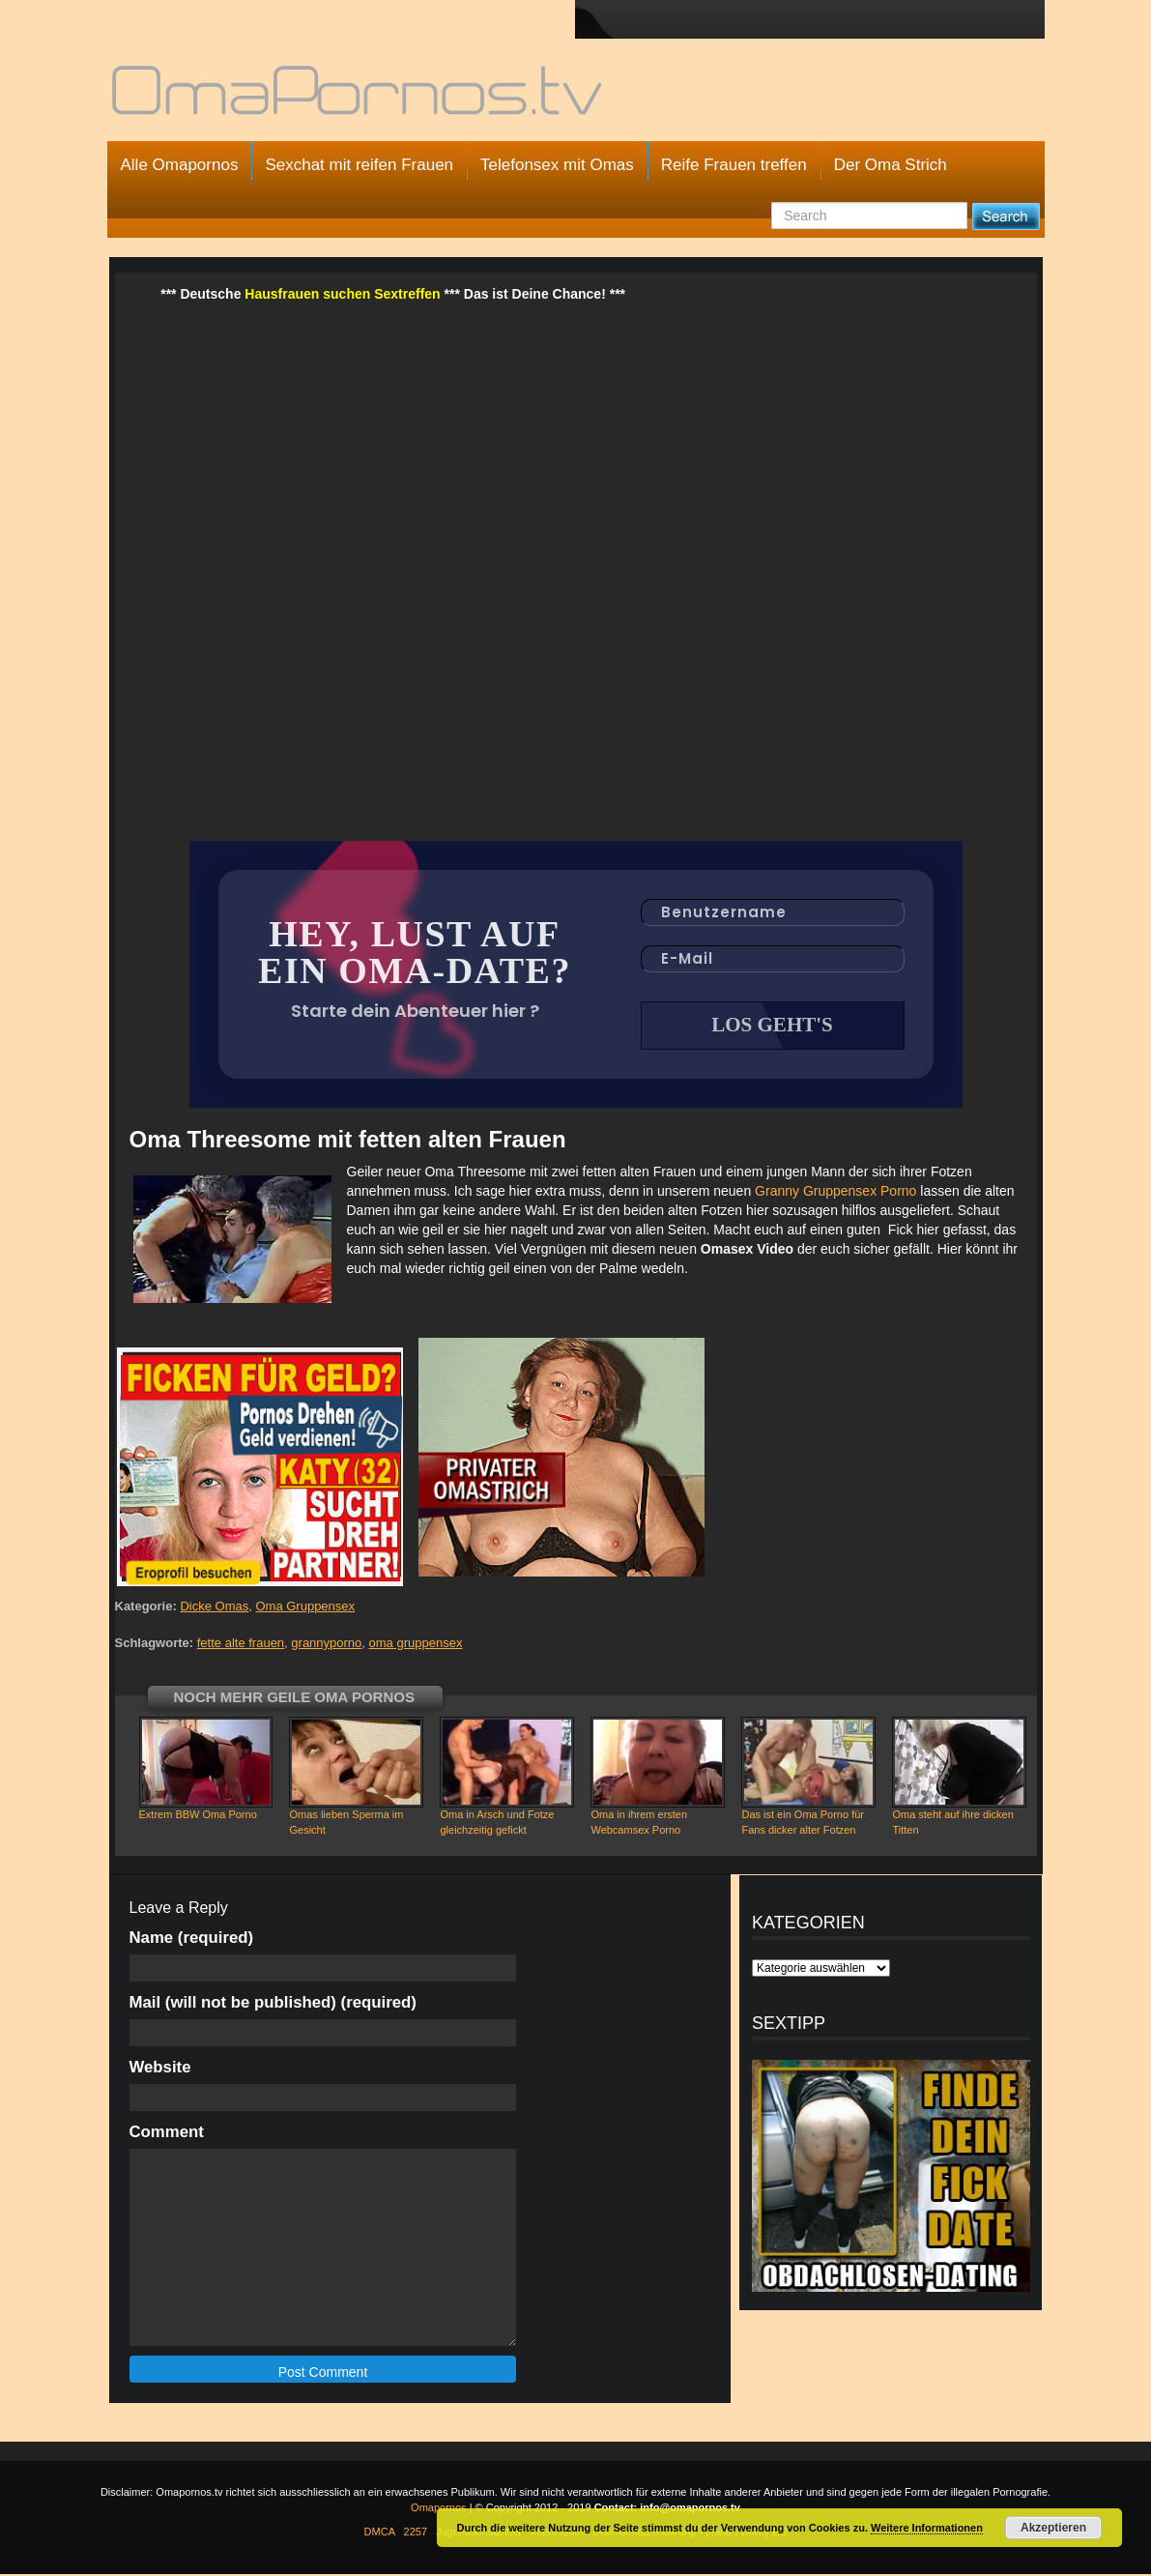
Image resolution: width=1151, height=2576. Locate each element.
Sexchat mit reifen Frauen (359, 165)
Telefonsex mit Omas (557, 165)
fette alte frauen (240, 1644)
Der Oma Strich (890, 165)
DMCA (379, 2533)
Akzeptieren (1053, 2527)
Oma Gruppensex (305, 1608)
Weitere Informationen (927, 2527)
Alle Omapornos (180, 165)
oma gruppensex (416, 1644)
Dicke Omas (214, 1608)
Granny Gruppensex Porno (835, 1193)
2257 (415, 2533)
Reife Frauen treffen (734, 165)
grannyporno (326, 1644)
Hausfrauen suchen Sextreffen (342, 294)
